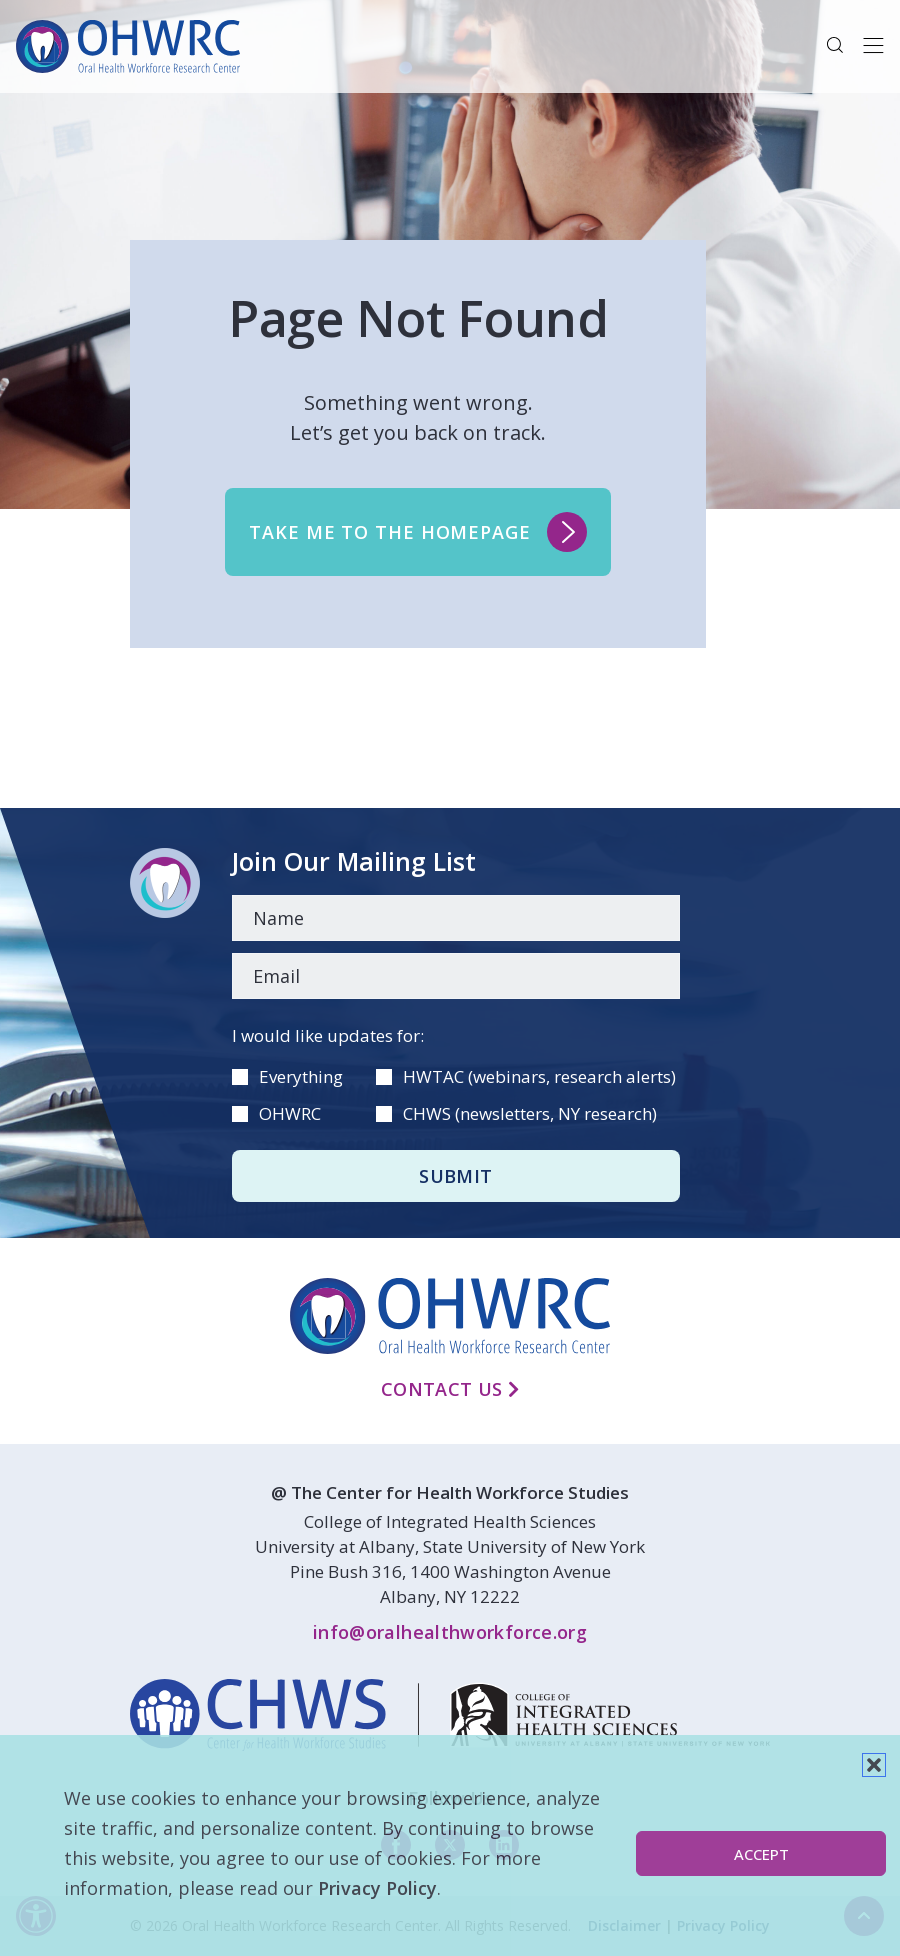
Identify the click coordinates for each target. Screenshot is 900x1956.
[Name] (456, 918)
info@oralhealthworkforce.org (450, 1632)
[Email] (456, 976)
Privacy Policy (377, 1888)
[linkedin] (450, 1715)
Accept (761, 1854)
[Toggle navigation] (873, 46)
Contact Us (450, 1389)
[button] (874, 1765)
